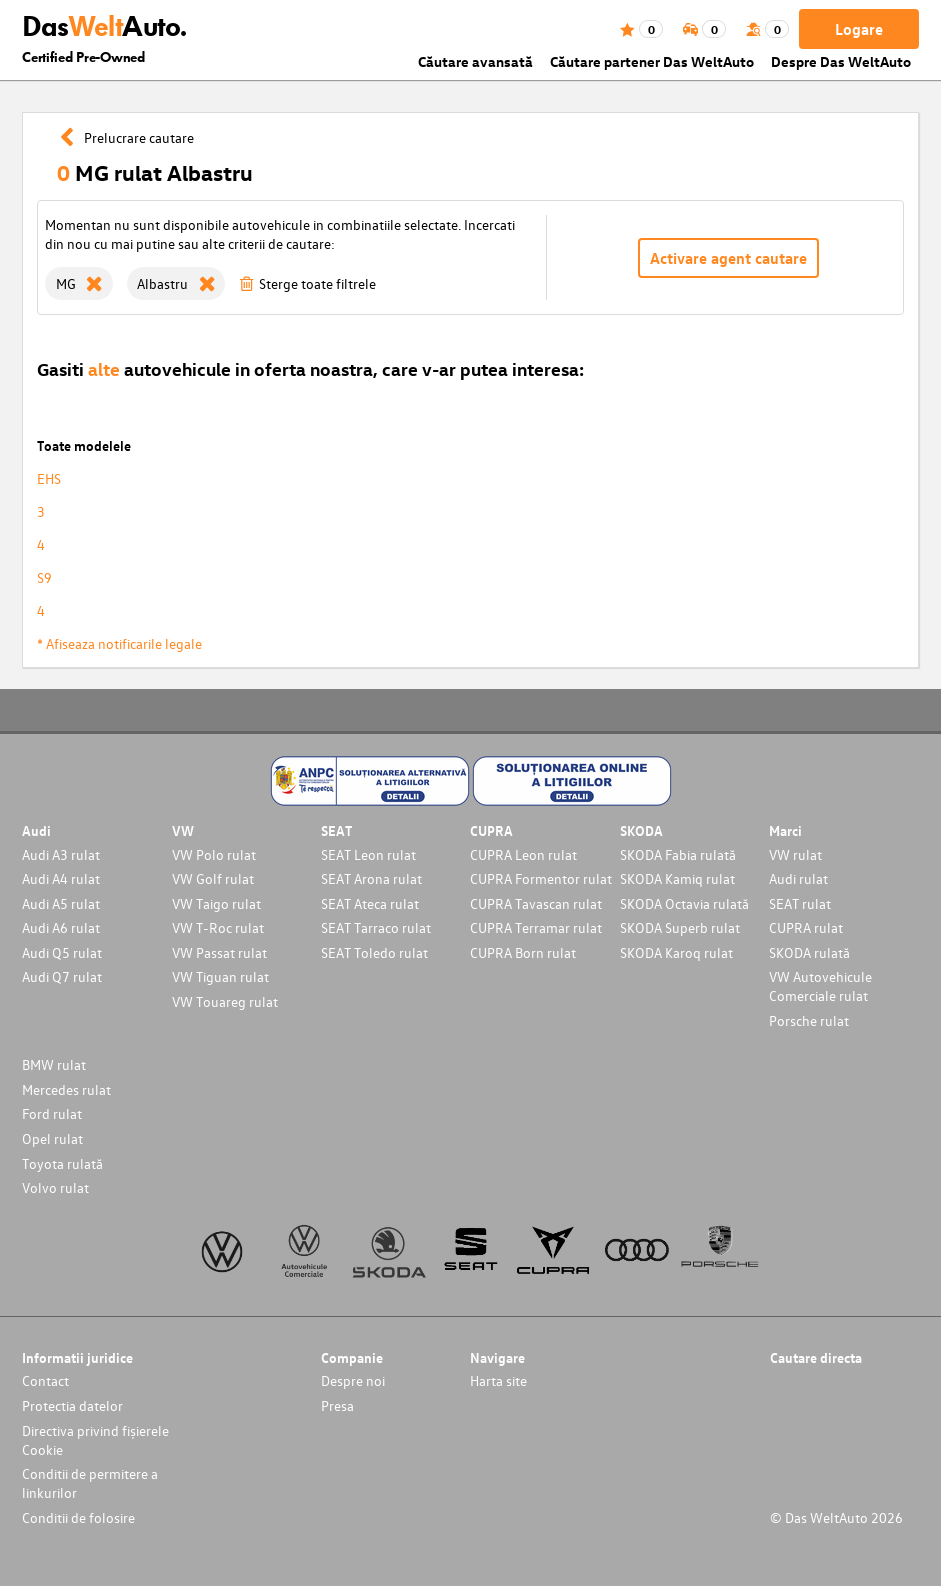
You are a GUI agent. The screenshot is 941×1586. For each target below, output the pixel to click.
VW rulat (795, 854)
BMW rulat (54, 1064)
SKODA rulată (809, 952)
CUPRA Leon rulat (523, 854)
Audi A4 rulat (61, 878)
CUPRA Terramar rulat (536, 927)
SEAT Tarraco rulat (376, 927)
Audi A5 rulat (61, 903)
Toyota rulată (62, 1163)
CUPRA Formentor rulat (541, 878)
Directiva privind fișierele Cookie (95, 1440)
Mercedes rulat (66, 1089)
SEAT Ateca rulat (370, 903)
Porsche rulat (809, 1020)
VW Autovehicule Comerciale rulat (820, 986)
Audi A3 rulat (61, 854)
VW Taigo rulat (216, 903)
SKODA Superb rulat (680, 927)
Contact (45, 1380)
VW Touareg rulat (225, 1001)
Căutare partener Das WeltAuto (652, 61)
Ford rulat (52, 1113)
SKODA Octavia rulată (684, 903)
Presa (337, 1405)
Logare (859, 29)
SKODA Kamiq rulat (677, 878)
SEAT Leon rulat (368, 854)
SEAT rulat (800, 903)
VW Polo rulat (214, 854)
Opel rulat (52, 1138)
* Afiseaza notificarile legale (119, 643)
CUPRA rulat (806, 927)
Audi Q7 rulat (62, 976)
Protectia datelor (72, 1405)
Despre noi (353, 1380)
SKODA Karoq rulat (676, 952)
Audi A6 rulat (61, 927)
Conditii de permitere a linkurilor (90, 1483)
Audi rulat (798, 878)
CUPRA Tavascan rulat (536, 903)
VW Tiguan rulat (220, 976)
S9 (44, 577)
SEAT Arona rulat (371, 878)
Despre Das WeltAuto (841, 61)
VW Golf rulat (213, 878)
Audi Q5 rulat (62, 952)
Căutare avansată (475, 61)
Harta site (498, 1380)
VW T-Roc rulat (218, 927)
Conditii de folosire (78, 1517)
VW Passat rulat (219, 952)
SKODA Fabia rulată (678, 854)
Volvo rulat (55, 1187)
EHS (49, 478)
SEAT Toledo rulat (374, 952)
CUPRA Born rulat (523, 952)
